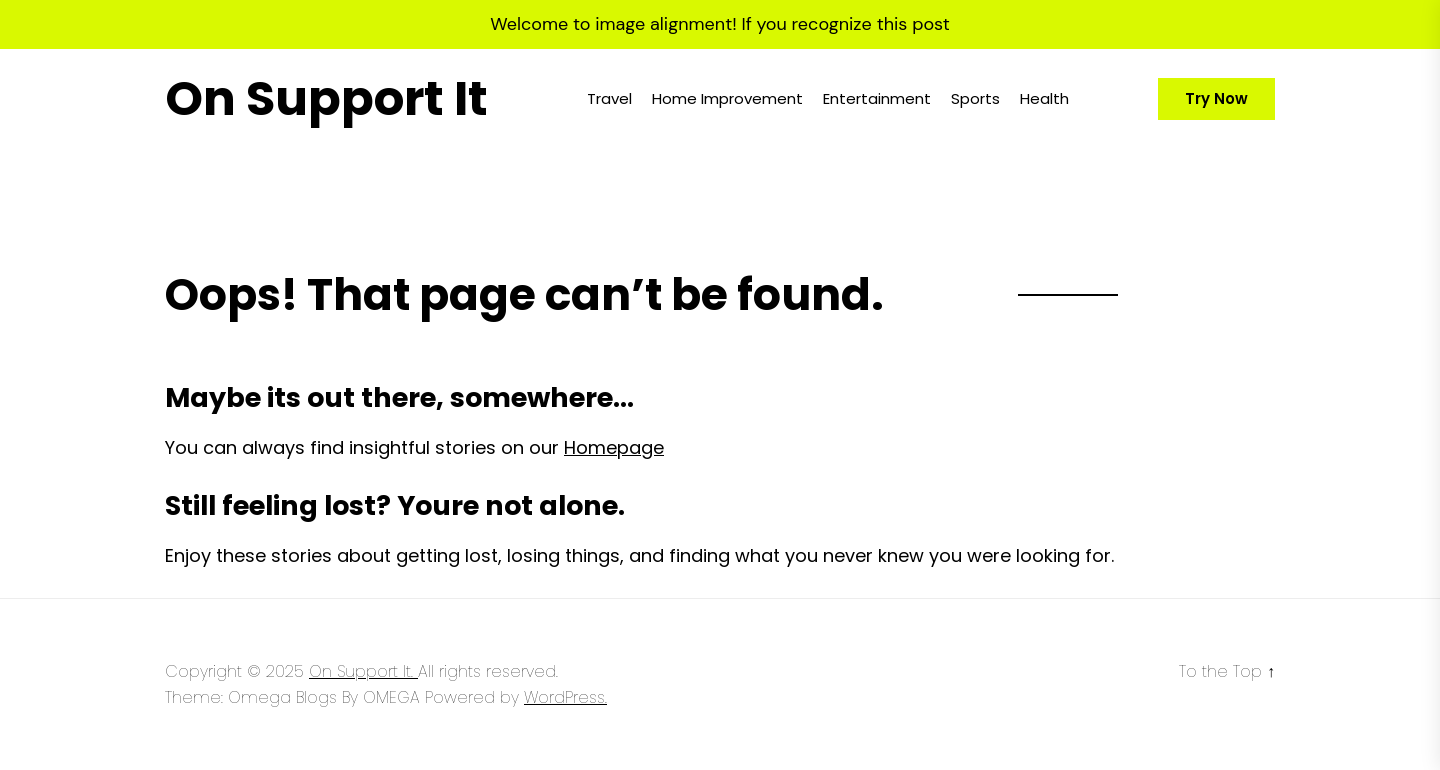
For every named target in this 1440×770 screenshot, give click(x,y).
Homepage (614, 447)
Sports (975, 98)
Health (1044, 98)
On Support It (326, 99)
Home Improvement (727, 98)
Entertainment (877, 98)
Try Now (1216, 98)
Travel (609, 98)
